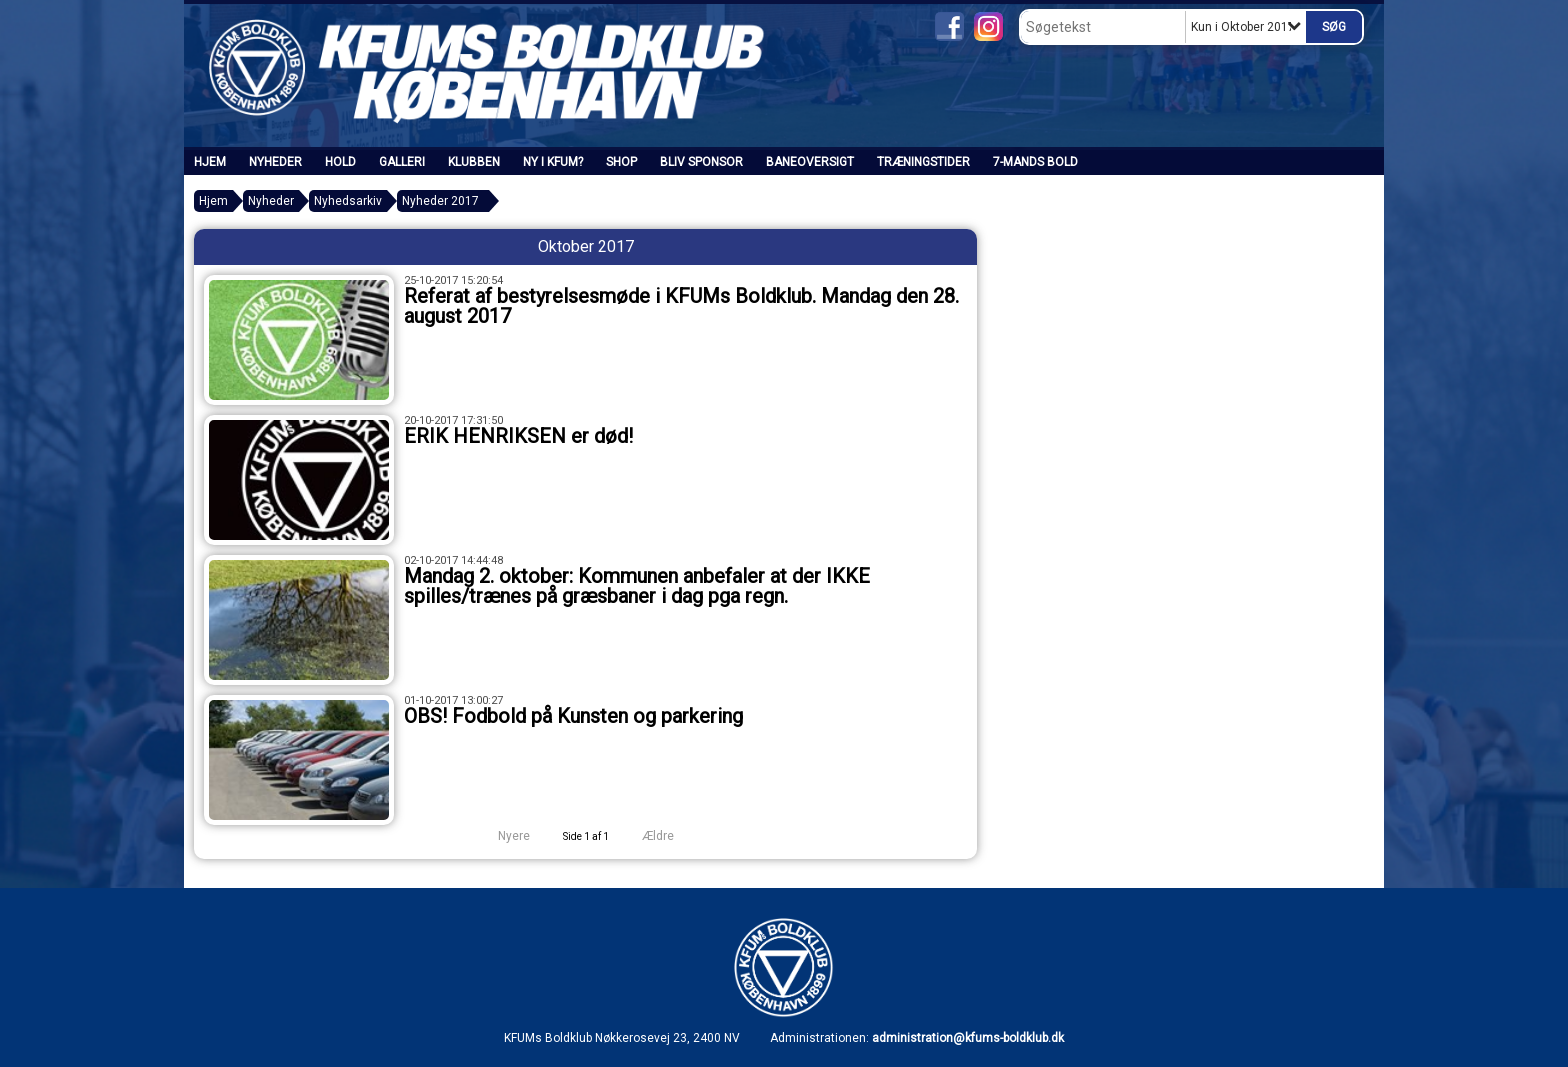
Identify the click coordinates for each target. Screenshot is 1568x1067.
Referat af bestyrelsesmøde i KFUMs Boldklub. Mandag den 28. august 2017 (681, 306)
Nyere (502, 836)
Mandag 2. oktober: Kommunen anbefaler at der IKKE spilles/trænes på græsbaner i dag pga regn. (637, 586)
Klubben (474, 162)
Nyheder (275, 162)
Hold (340, 162)
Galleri (402, 162)
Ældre (671, 836)
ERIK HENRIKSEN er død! (518, 436)
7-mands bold (1035, 162)
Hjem (210, 162)
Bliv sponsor (701, 162)
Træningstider (923, 162)
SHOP (621, 162)
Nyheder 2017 (440, 201)
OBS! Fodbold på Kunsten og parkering (573, 716)
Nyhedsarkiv (348, 201)
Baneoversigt (810, 162)
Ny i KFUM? (553, 162)
